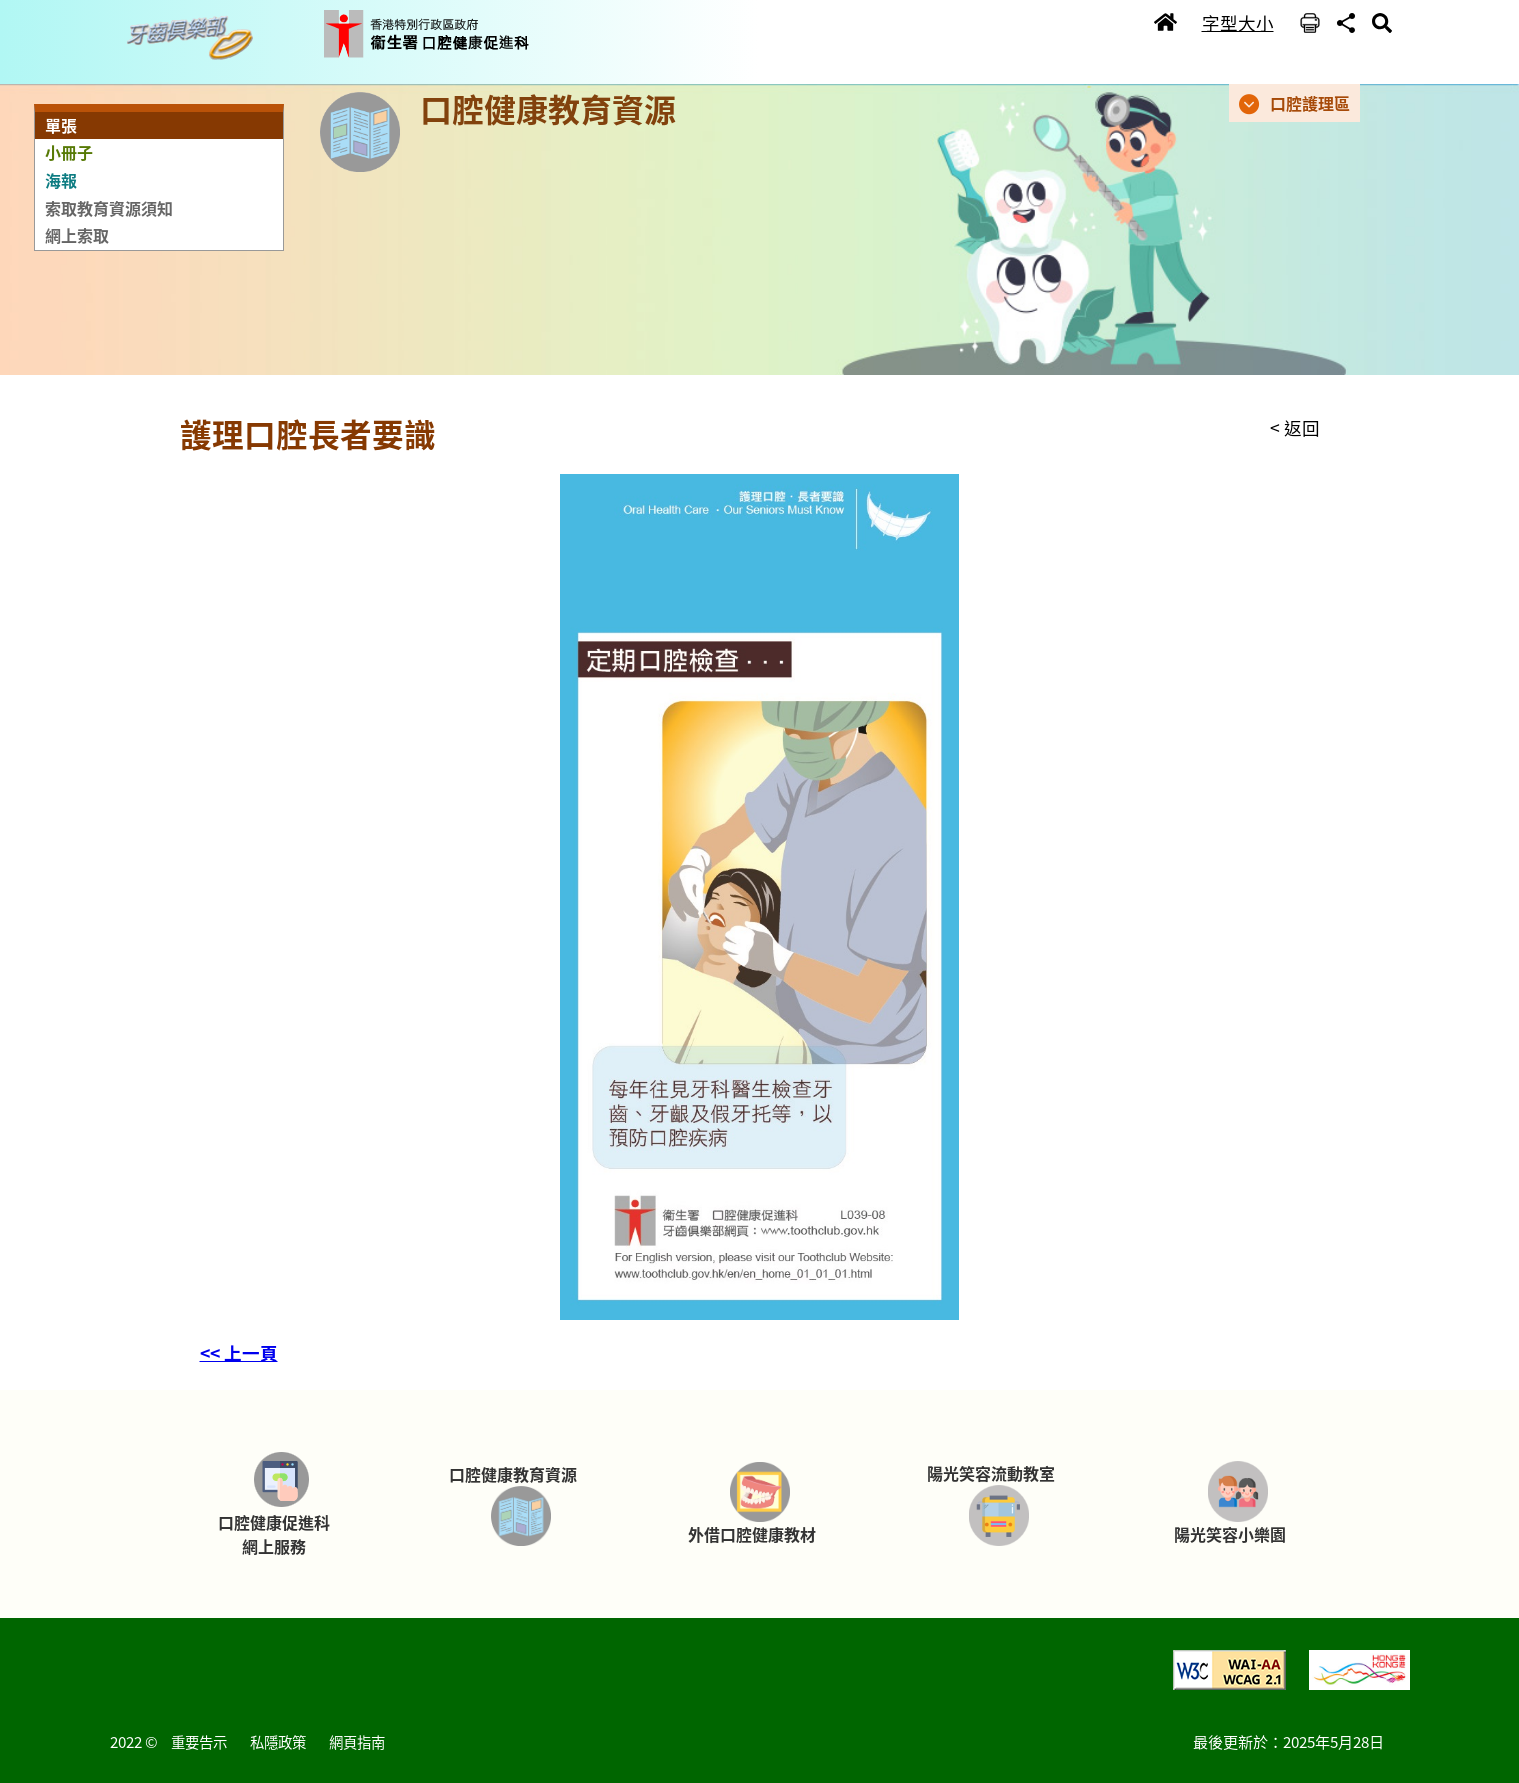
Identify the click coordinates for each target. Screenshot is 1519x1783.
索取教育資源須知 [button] (109, 208)
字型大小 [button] (1238, 22)
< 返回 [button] (1295, 427)
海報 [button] (61, 180)
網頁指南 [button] (357, 1741)
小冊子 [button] (69, 152)
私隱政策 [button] (278, 1741)
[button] (195, 39)
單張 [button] (61, 125)
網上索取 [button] (77, 235)
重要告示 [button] (199, 1741)
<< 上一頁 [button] (239, 1352)
